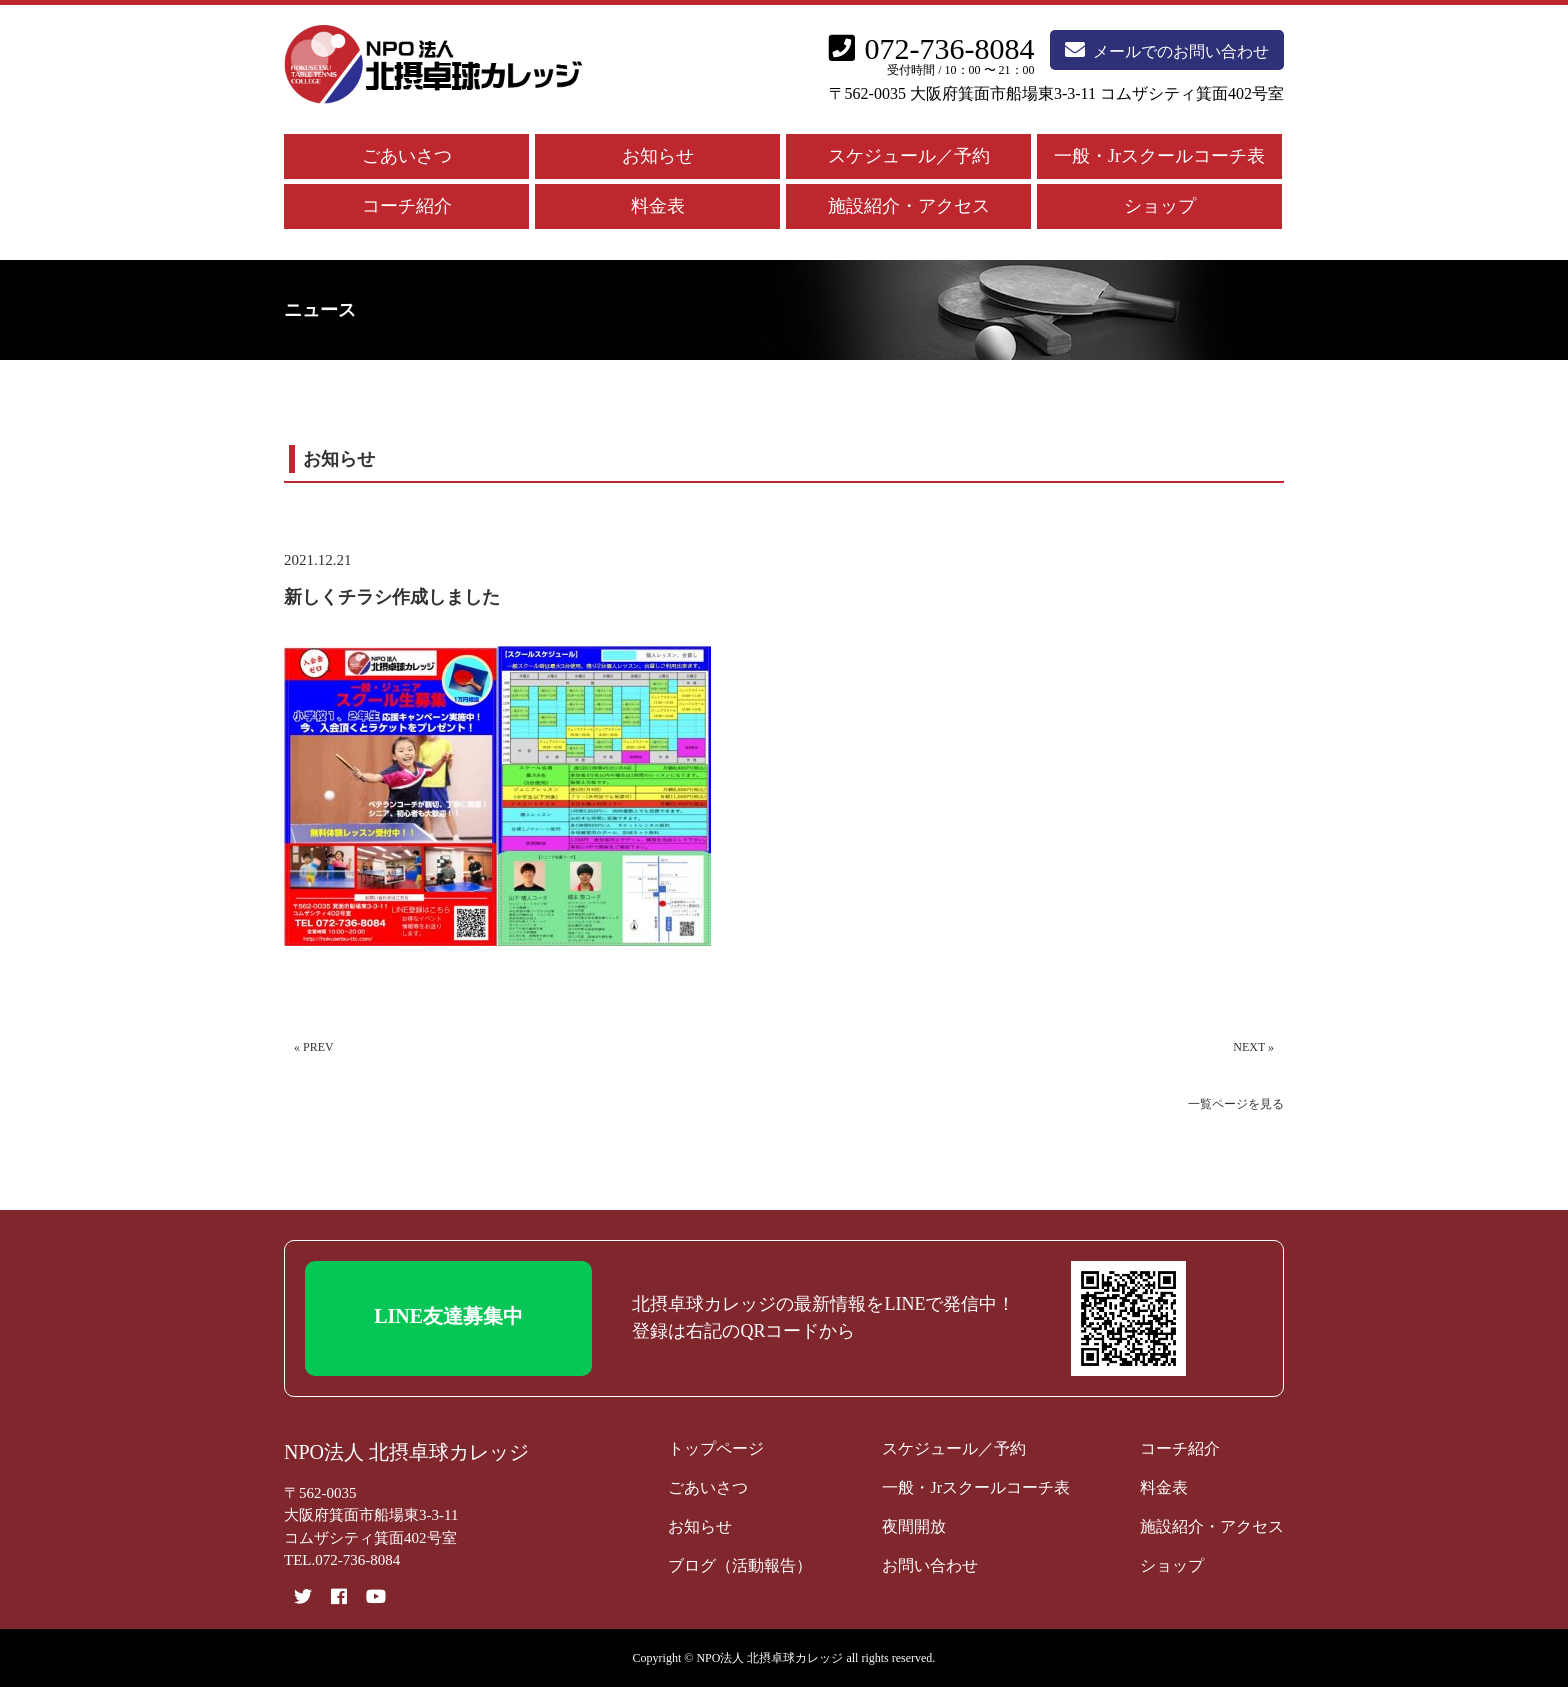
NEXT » (1253, 1047)
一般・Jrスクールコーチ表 (1159, 156)
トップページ (716, 1448)
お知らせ (658, 156)
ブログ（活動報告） (740, 1565)
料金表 (658, 206)
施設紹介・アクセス (909, 206)
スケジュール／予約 (909, 156)
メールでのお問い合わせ (1167, 50)
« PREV (314, 1047)
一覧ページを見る (1236, 1104)
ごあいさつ (407, 156)
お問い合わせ (930, 1565)
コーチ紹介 (407, 206)
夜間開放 (914, 1526)
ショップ (1160, 206)
